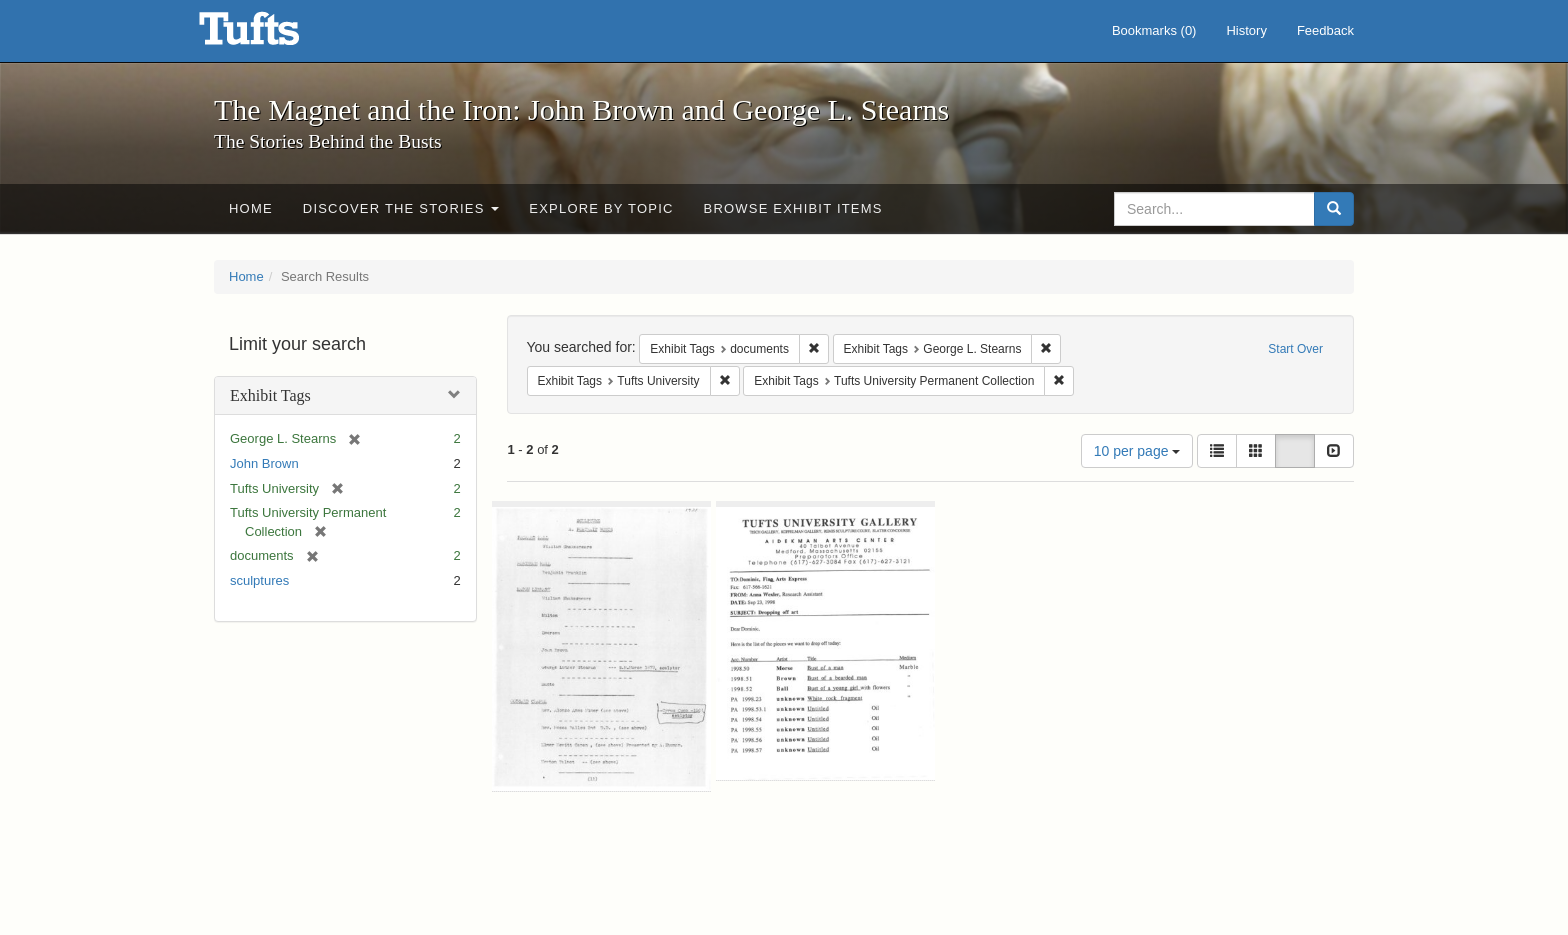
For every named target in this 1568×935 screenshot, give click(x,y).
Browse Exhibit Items (793, 208)
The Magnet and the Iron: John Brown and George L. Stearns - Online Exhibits (274, 35)
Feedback (1325, 30)
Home (251, 208)
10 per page (1137, 451)
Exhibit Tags (270, 395)
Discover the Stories (401, 208)
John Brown (264, 463)
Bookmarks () (1154, 30)
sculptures (259, 580)
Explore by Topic (601, 208)
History (1246, 30)
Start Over (1295, 349)
